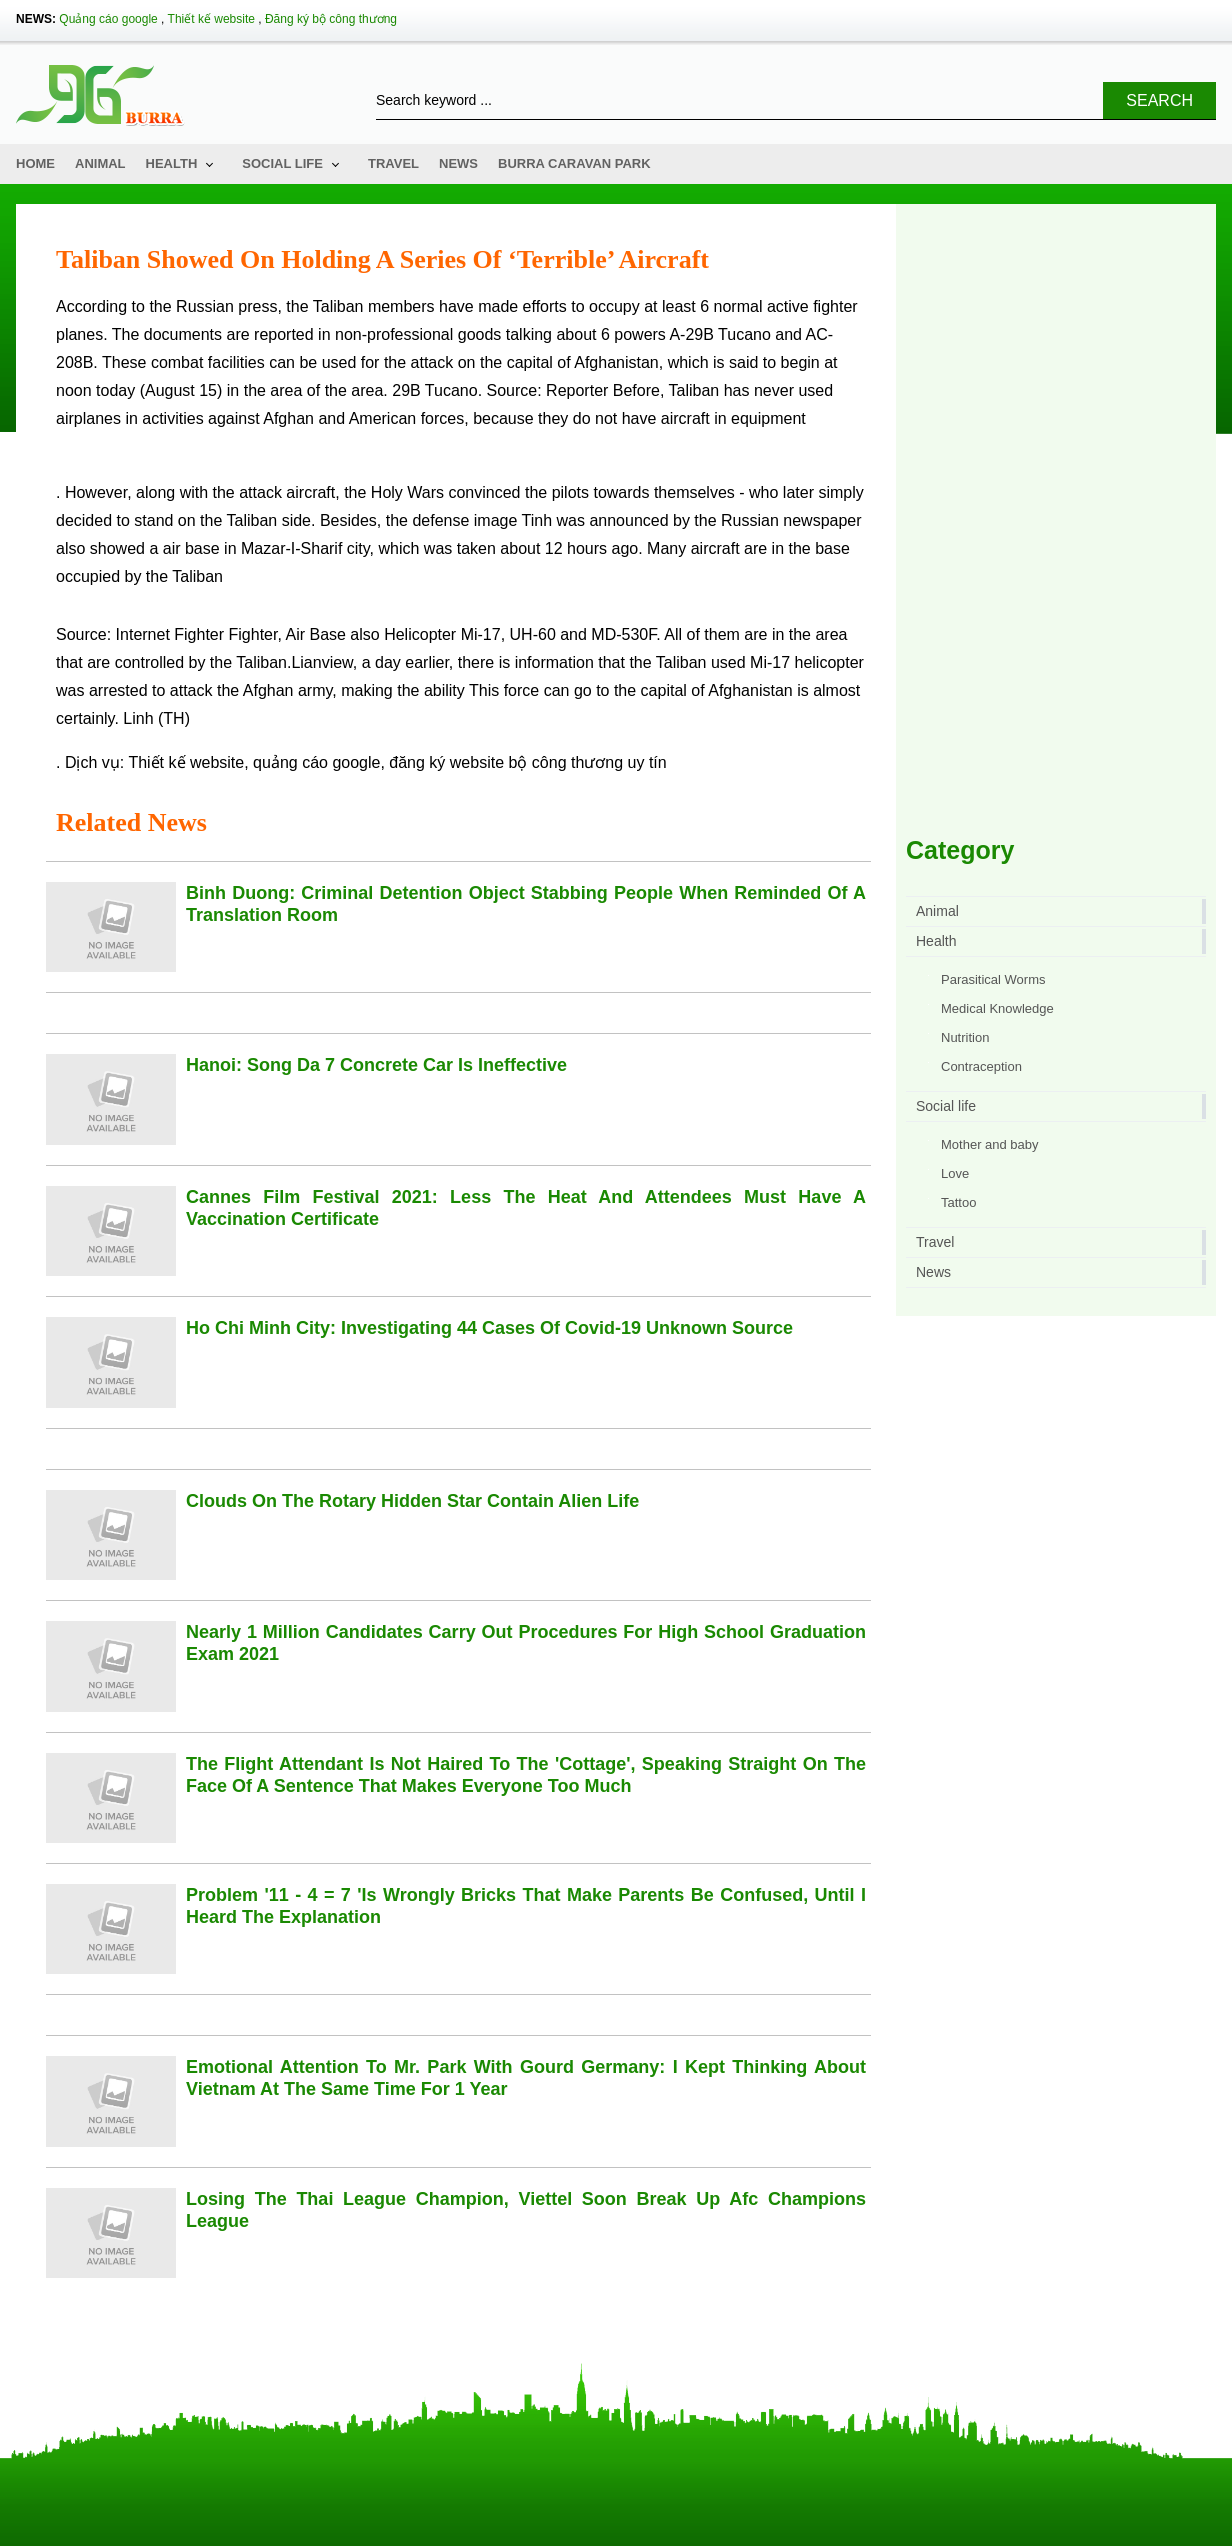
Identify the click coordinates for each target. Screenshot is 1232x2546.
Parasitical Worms (993, 979)
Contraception (981, 1066)
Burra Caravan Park (574, 163)
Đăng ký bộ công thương (331, 19)
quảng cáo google (316, 762)
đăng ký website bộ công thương (506, 762)
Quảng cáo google (108, 19)
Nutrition (965, 1037)
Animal (100, 163)
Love (955, 1173)
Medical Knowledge (997, 1008)
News (458, 163)
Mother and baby (990, 1144)
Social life (282, 163)
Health (172, 163)
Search (1159, 100)
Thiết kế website (211, 19)
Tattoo (958, 1202)
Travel (393, 163)
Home (35, 163)
